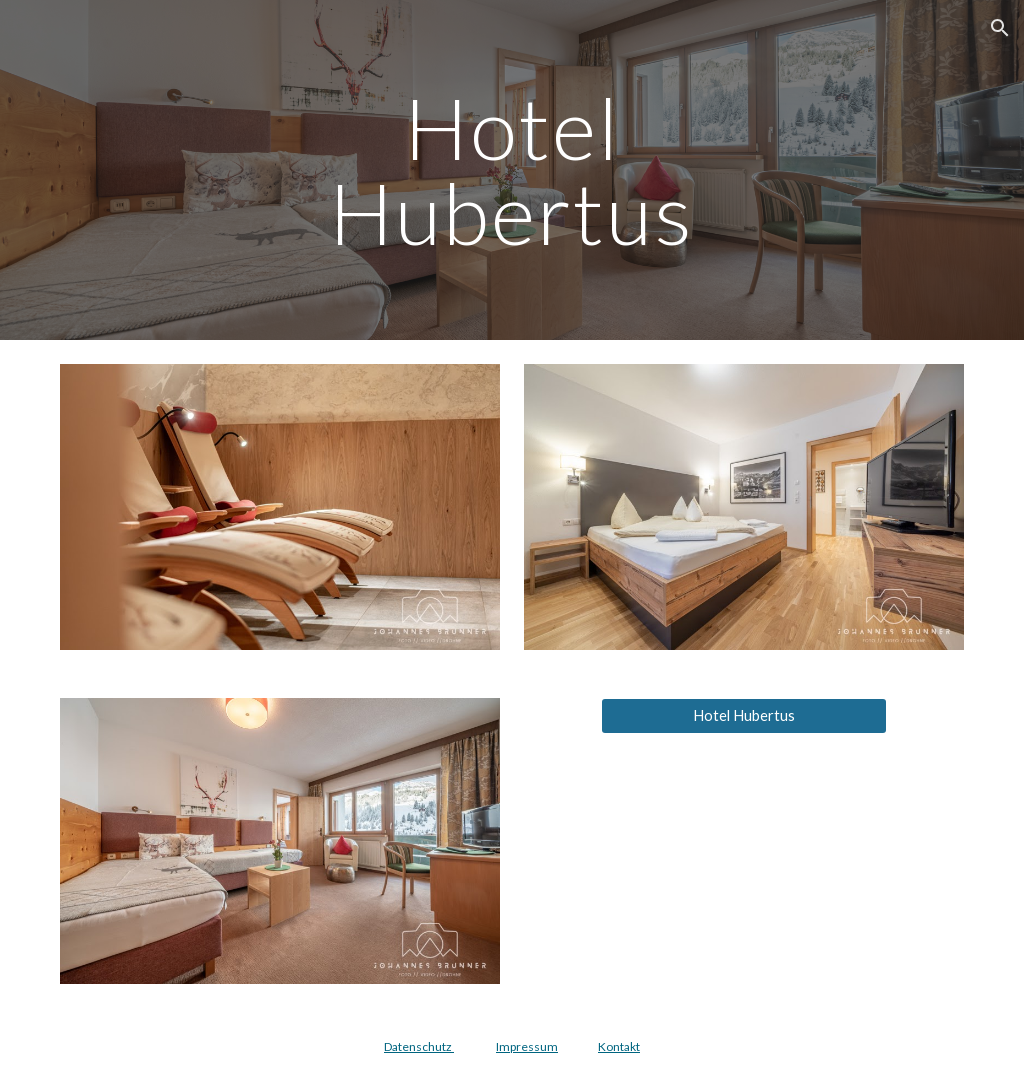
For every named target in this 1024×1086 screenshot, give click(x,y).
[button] (1000, 28)
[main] (511, 170)
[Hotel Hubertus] (744, 716)
